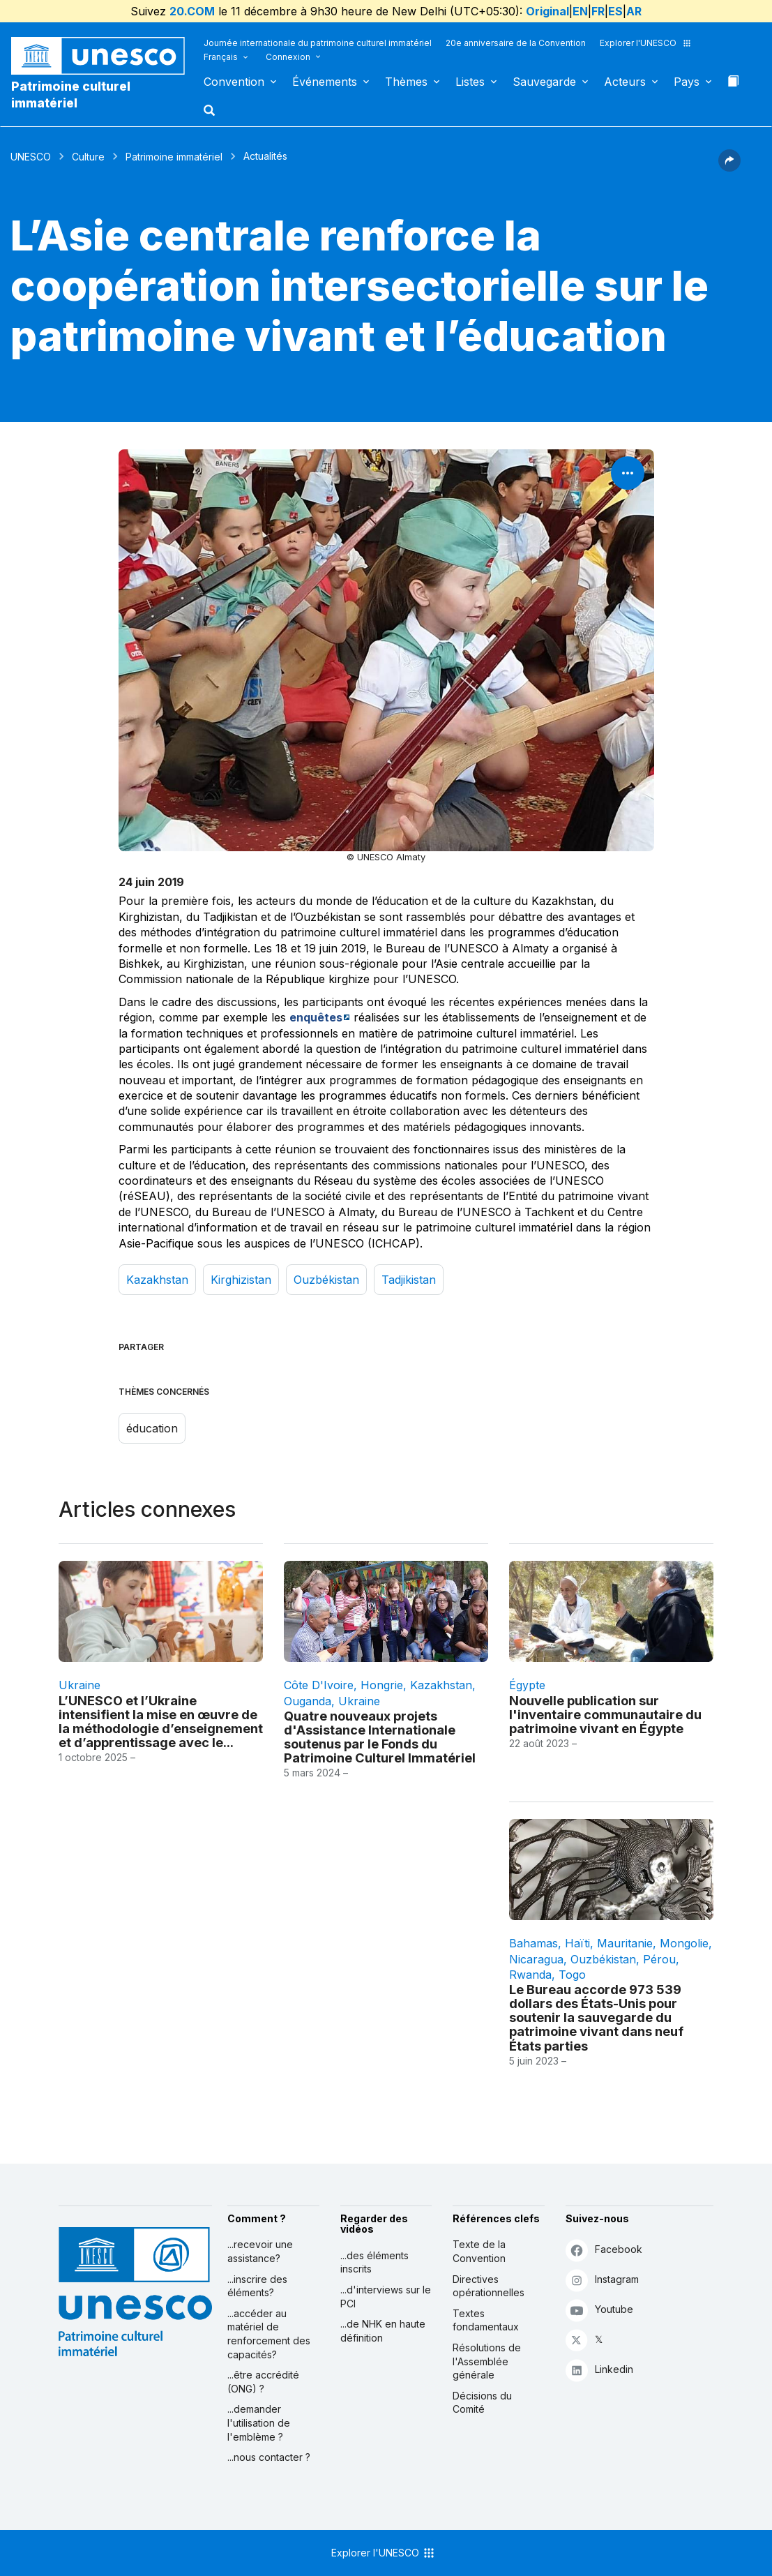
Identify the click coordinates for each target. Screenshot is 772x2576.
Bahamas (533, 1943)
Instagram (602, 2280)
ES (615, 11)
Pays (686, 82)
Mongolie (684, 1943)
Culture (88, 157)
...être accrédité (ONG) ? (263, 2382)
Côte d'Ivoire (319, 1685)
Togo (572, 1975)
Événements (324, 82)
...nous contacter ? (268, 2457)
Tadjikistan (408, 1280)
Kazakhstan (157, 1280)
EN (580, 11)
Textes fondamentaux (486, 2320)
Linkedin (599, 2370)
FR (598, 11)
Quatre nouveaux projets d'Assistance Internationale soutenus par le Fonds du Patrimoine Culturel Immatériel (380, 1736)
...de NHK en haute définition (382, 2331)
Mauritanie (625, 1943)
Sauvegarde (544, 82)
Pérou (659, 1959)
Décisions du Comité (482, 2403)
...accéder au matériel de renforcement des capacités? (268, 2333)
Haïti (577, 1943)
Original (547, 11)
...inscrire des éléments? (257, 2286)
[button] (211, 114)
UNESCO (30, 157)
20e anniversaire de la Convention (516, 43)
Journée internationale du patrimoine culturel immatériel (318, 43)
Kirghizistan (241, 1280)
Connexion (288, 57)
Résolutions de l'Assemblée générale (487, 2361)
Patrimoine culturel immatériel (70, 95)
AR (634, 11)
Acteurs (625, 82)
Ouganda (307, 1701)
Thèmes (406, 82)
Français (221, 57)
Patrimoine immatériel (174, 157)
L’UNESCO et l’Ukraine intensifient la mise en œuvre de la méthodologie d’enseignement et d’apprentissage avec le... (161, 1721)
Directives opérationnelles (488, 2286)
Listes (470, 82)
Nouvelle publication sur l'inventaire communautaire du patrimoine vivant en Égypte (605, 1714)
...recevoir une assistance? (260, 2251)
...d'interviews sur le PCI (385, 2296)
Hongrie (382, 1685)
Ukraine (79, 1685)
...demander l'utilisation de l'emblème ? (258, 2422)
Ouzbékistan (326, 1280)
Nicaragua (536, 1959)
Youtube (599, 2310)
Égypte (527, 1685)
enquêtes (315, 1017)
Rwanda (530, 1975)
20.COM (192, 11)
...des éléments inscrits (374, 2262)
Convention (234, 82)
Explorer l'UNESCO (646, 43)
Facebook (604, 2250)
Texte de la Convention (479, 2251)
